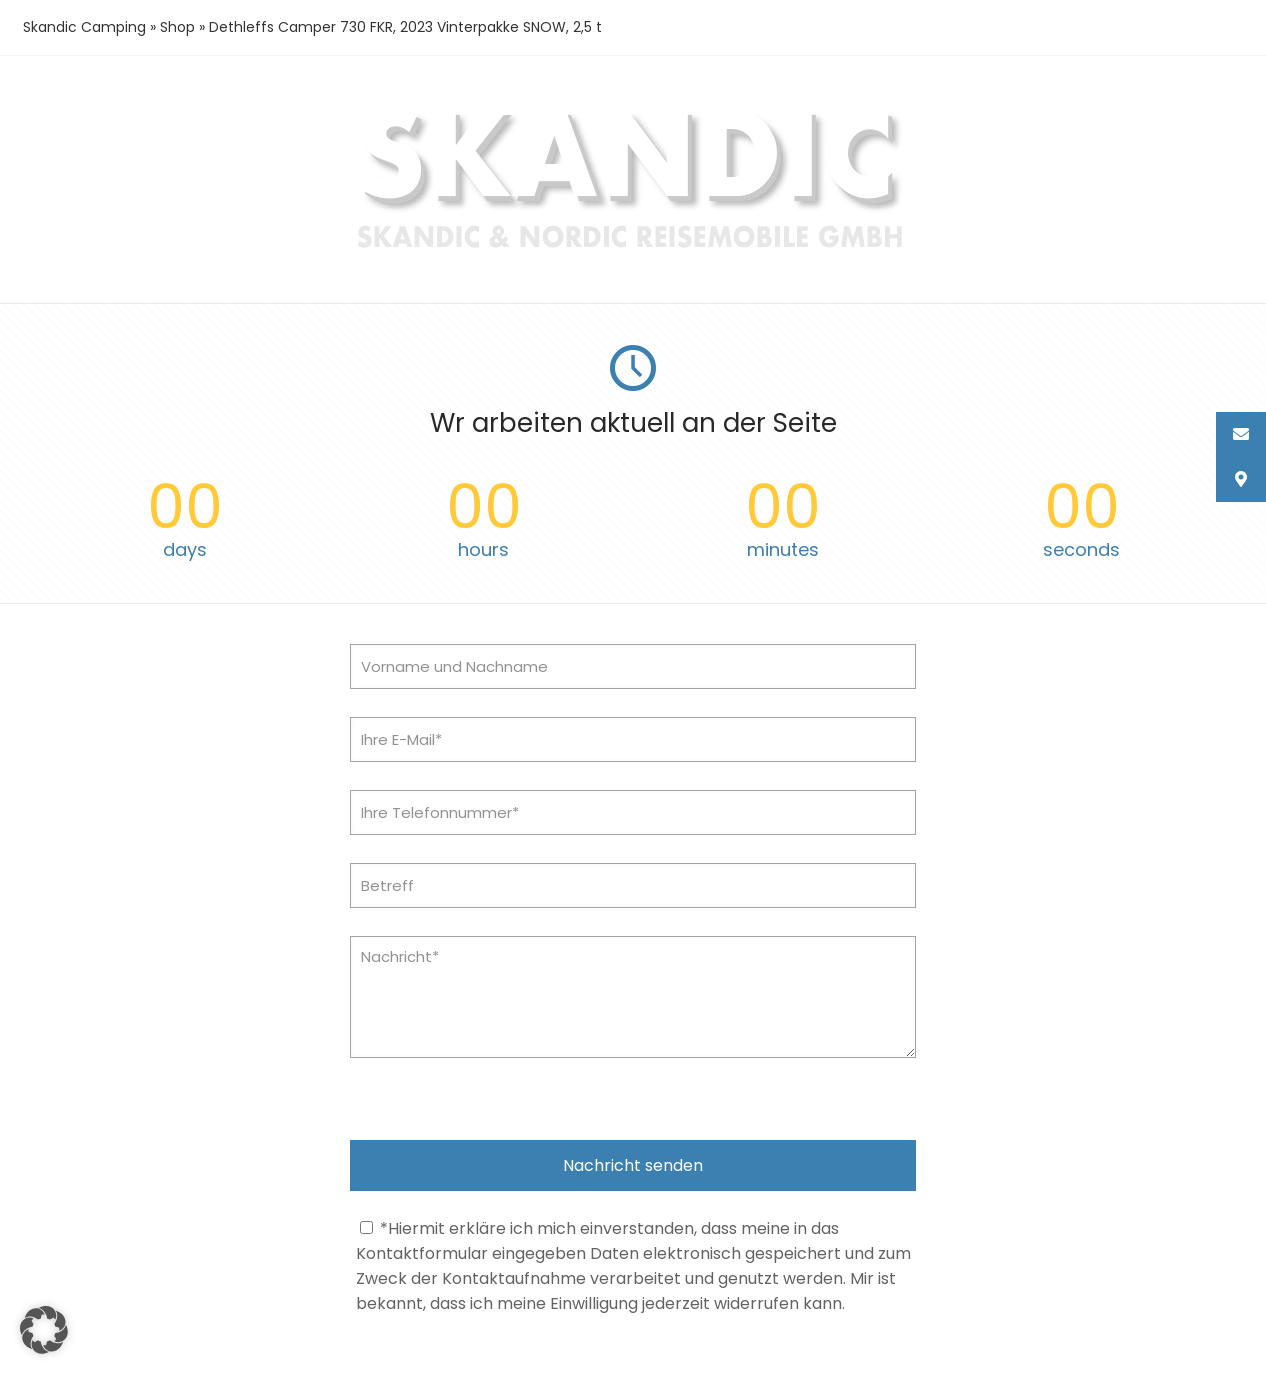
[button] (44, 1330)
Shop (177, 27)
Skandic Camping (84, 27)
